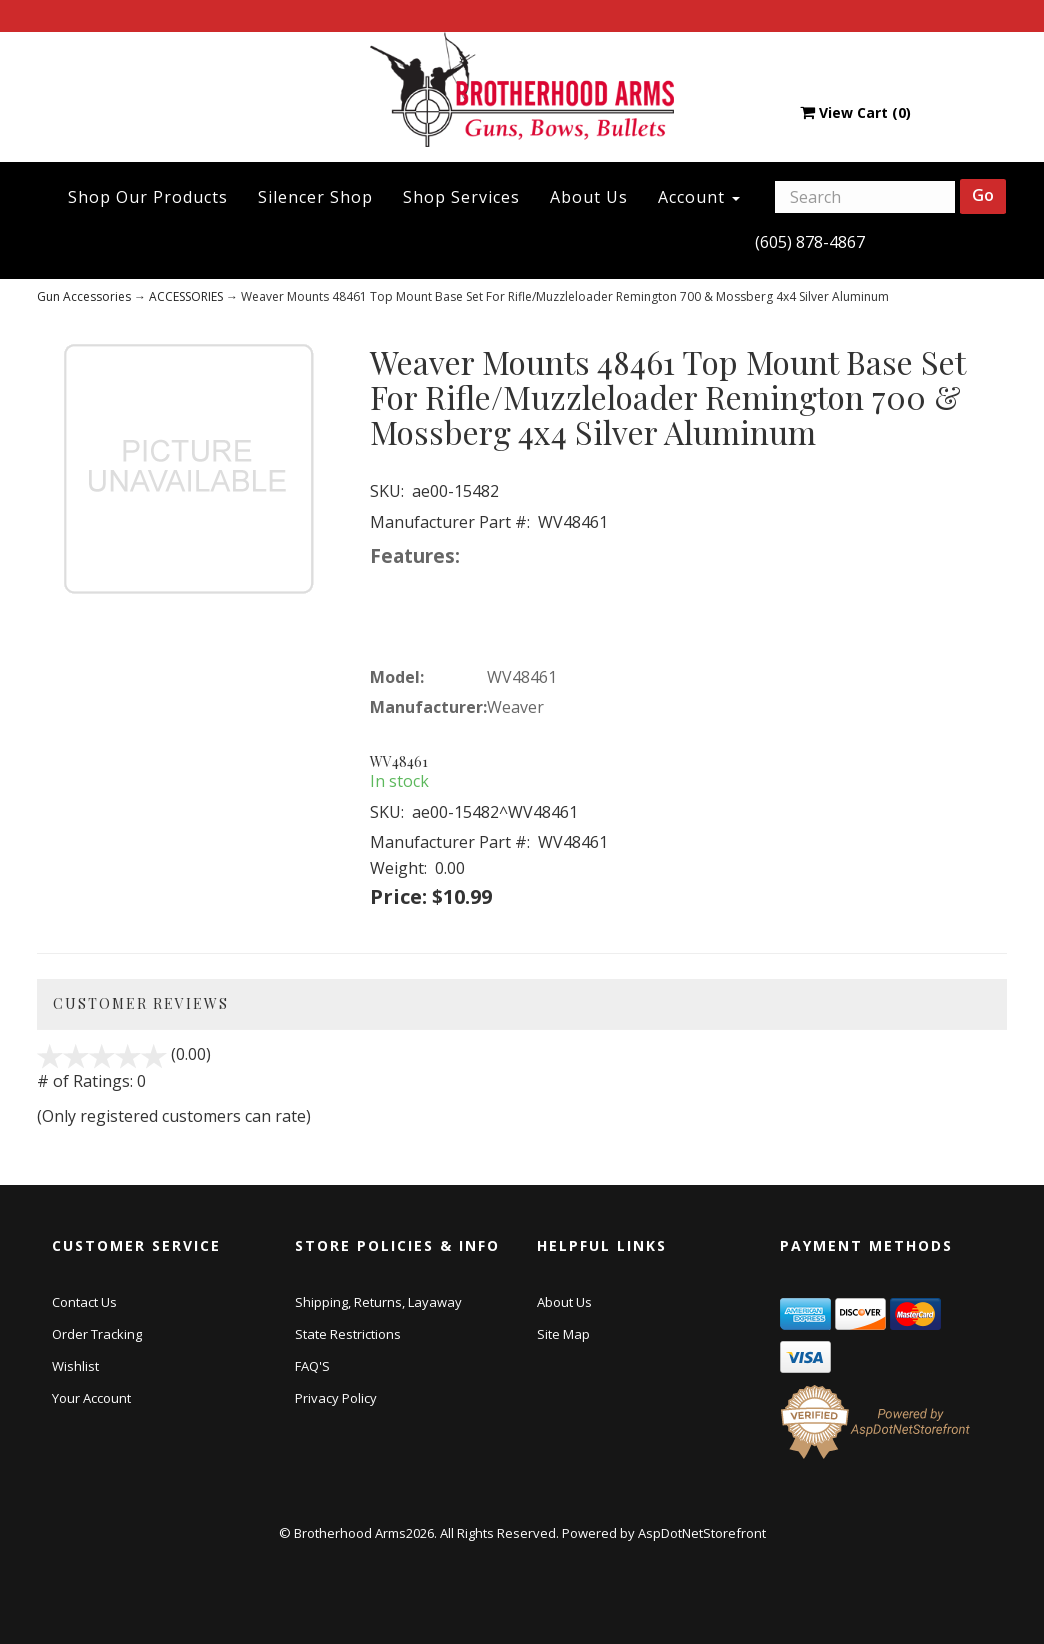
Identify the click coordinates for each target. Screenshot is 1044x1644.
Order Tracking (97, 1334)
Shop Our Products (148, 197)
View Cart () (855, 112)
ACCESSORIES (186, 296)
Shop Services (461, 197)
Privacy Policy (336, 1398)
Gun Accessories (84, 296)
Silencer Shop (315, 197)
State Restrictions (348, 1334)
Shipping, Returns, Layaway (378, 1302)
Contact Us (84, 1302)
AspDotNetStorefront (702, 1533)
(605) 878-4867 (810, 242)
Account (699, 197)
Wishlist (75, 1366)
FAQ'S (312, 1366)
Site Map (563, 1334)
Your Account (91, 1398)
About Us (589, 197)
